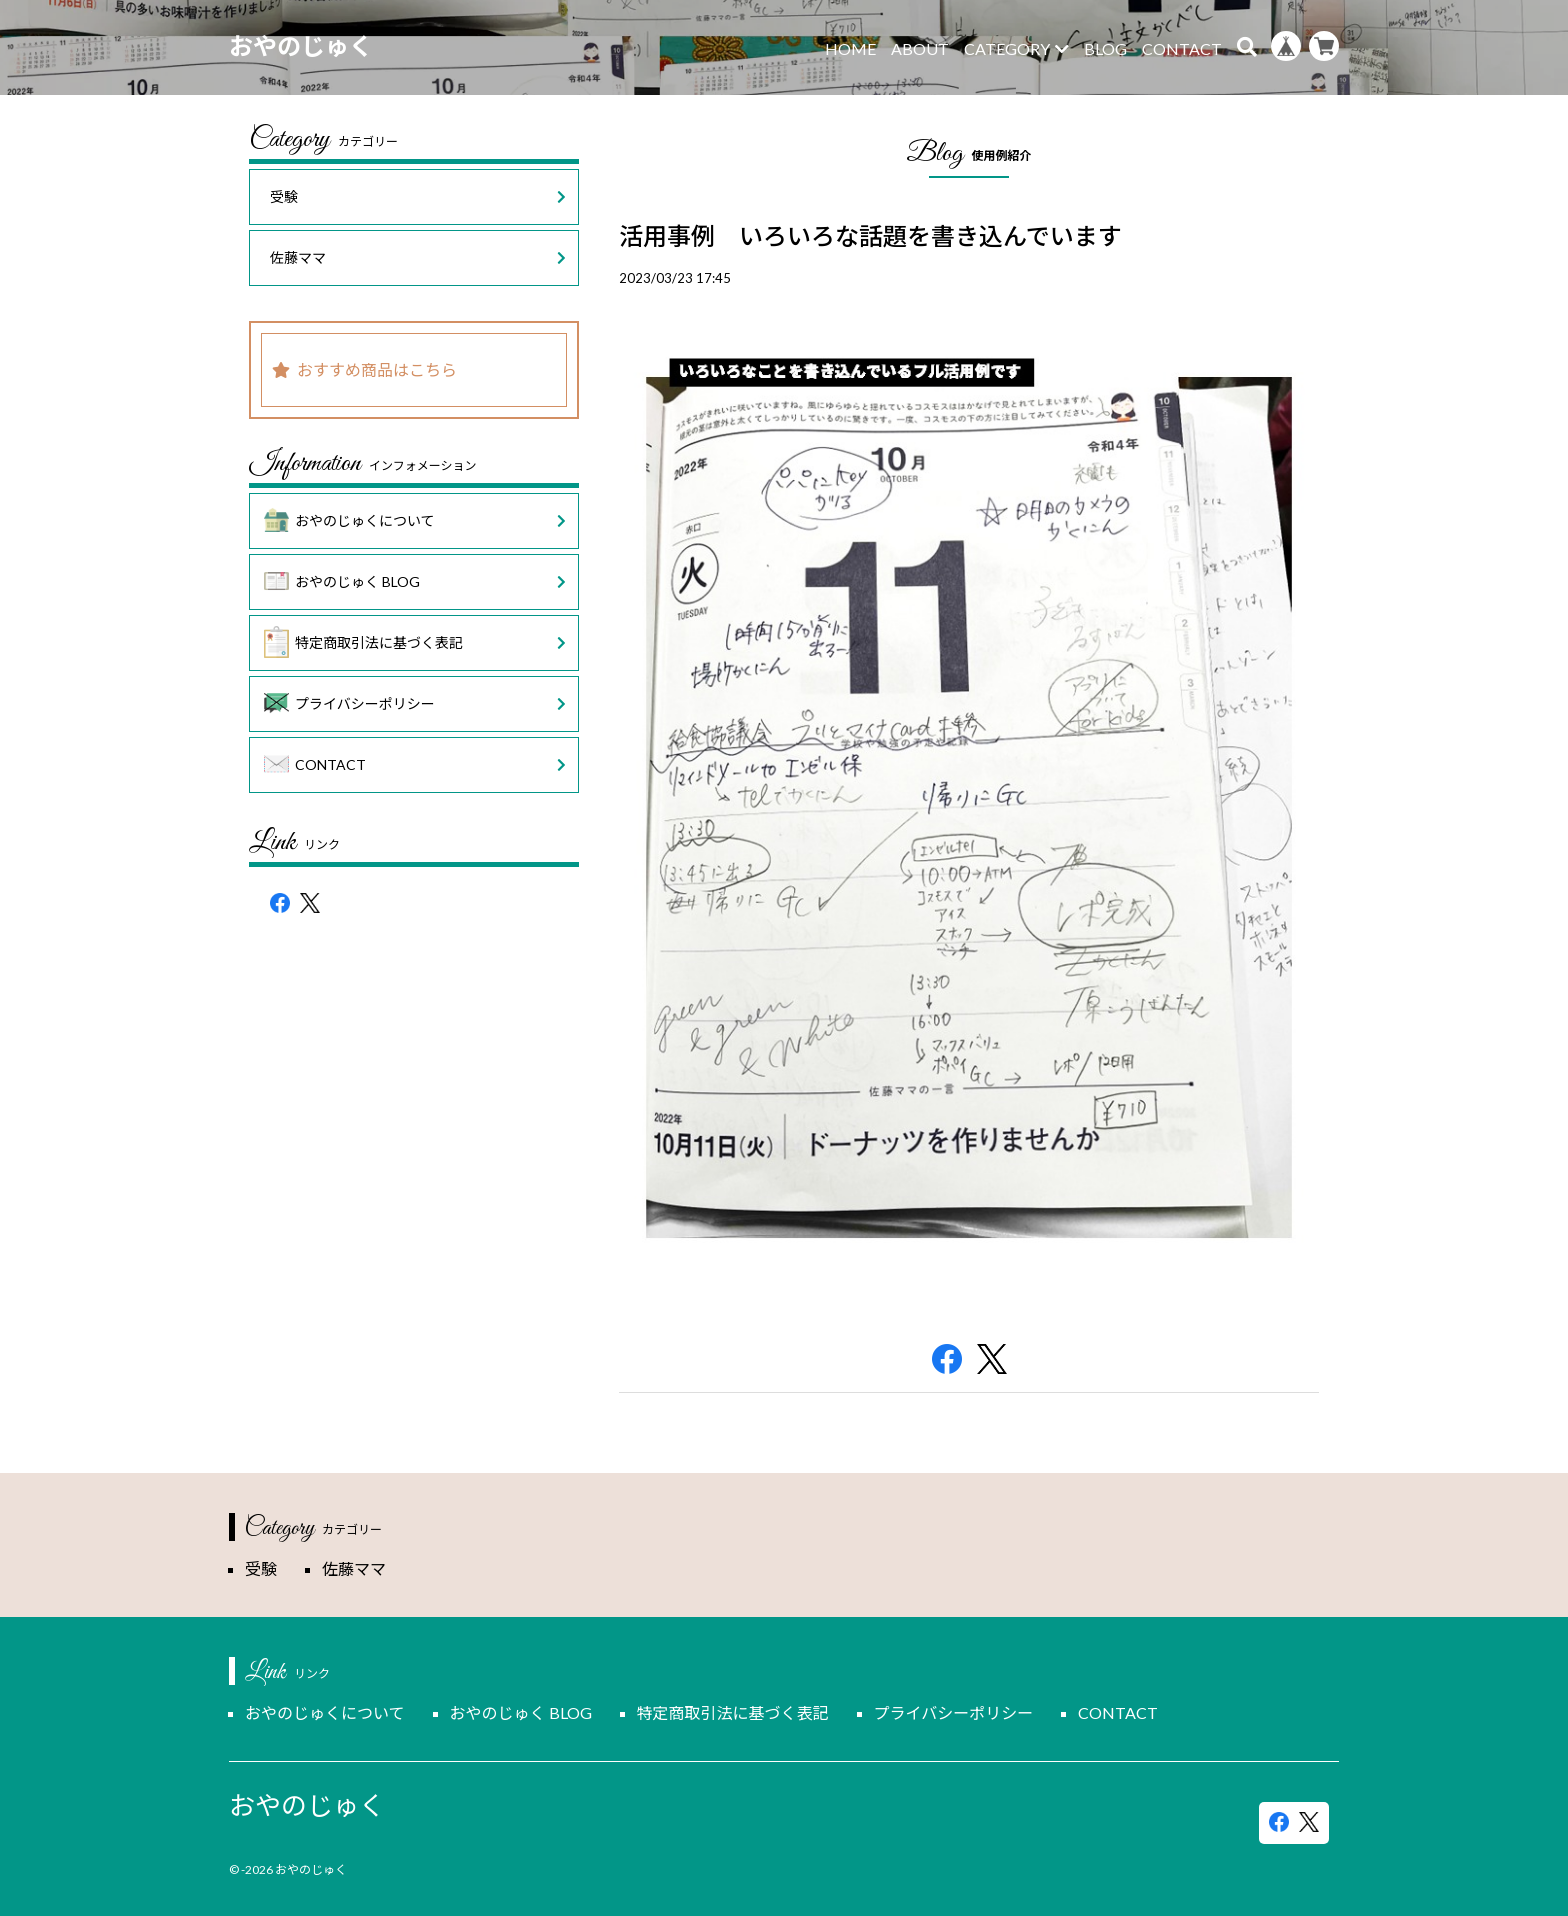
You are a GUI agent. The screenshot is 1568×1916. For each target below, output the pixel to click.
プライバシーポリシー (415, 704)
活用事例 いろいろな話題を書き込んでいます (870, 235)
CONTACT (1182, 49)
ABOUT (920, 49)
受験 (418, 196)
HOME (850, 49)
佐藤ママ (418, 257)
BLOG (1105, 49)
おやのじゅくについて (415, 521)
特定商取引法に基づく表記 (415, 643)
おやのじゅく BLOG (415, 582)
